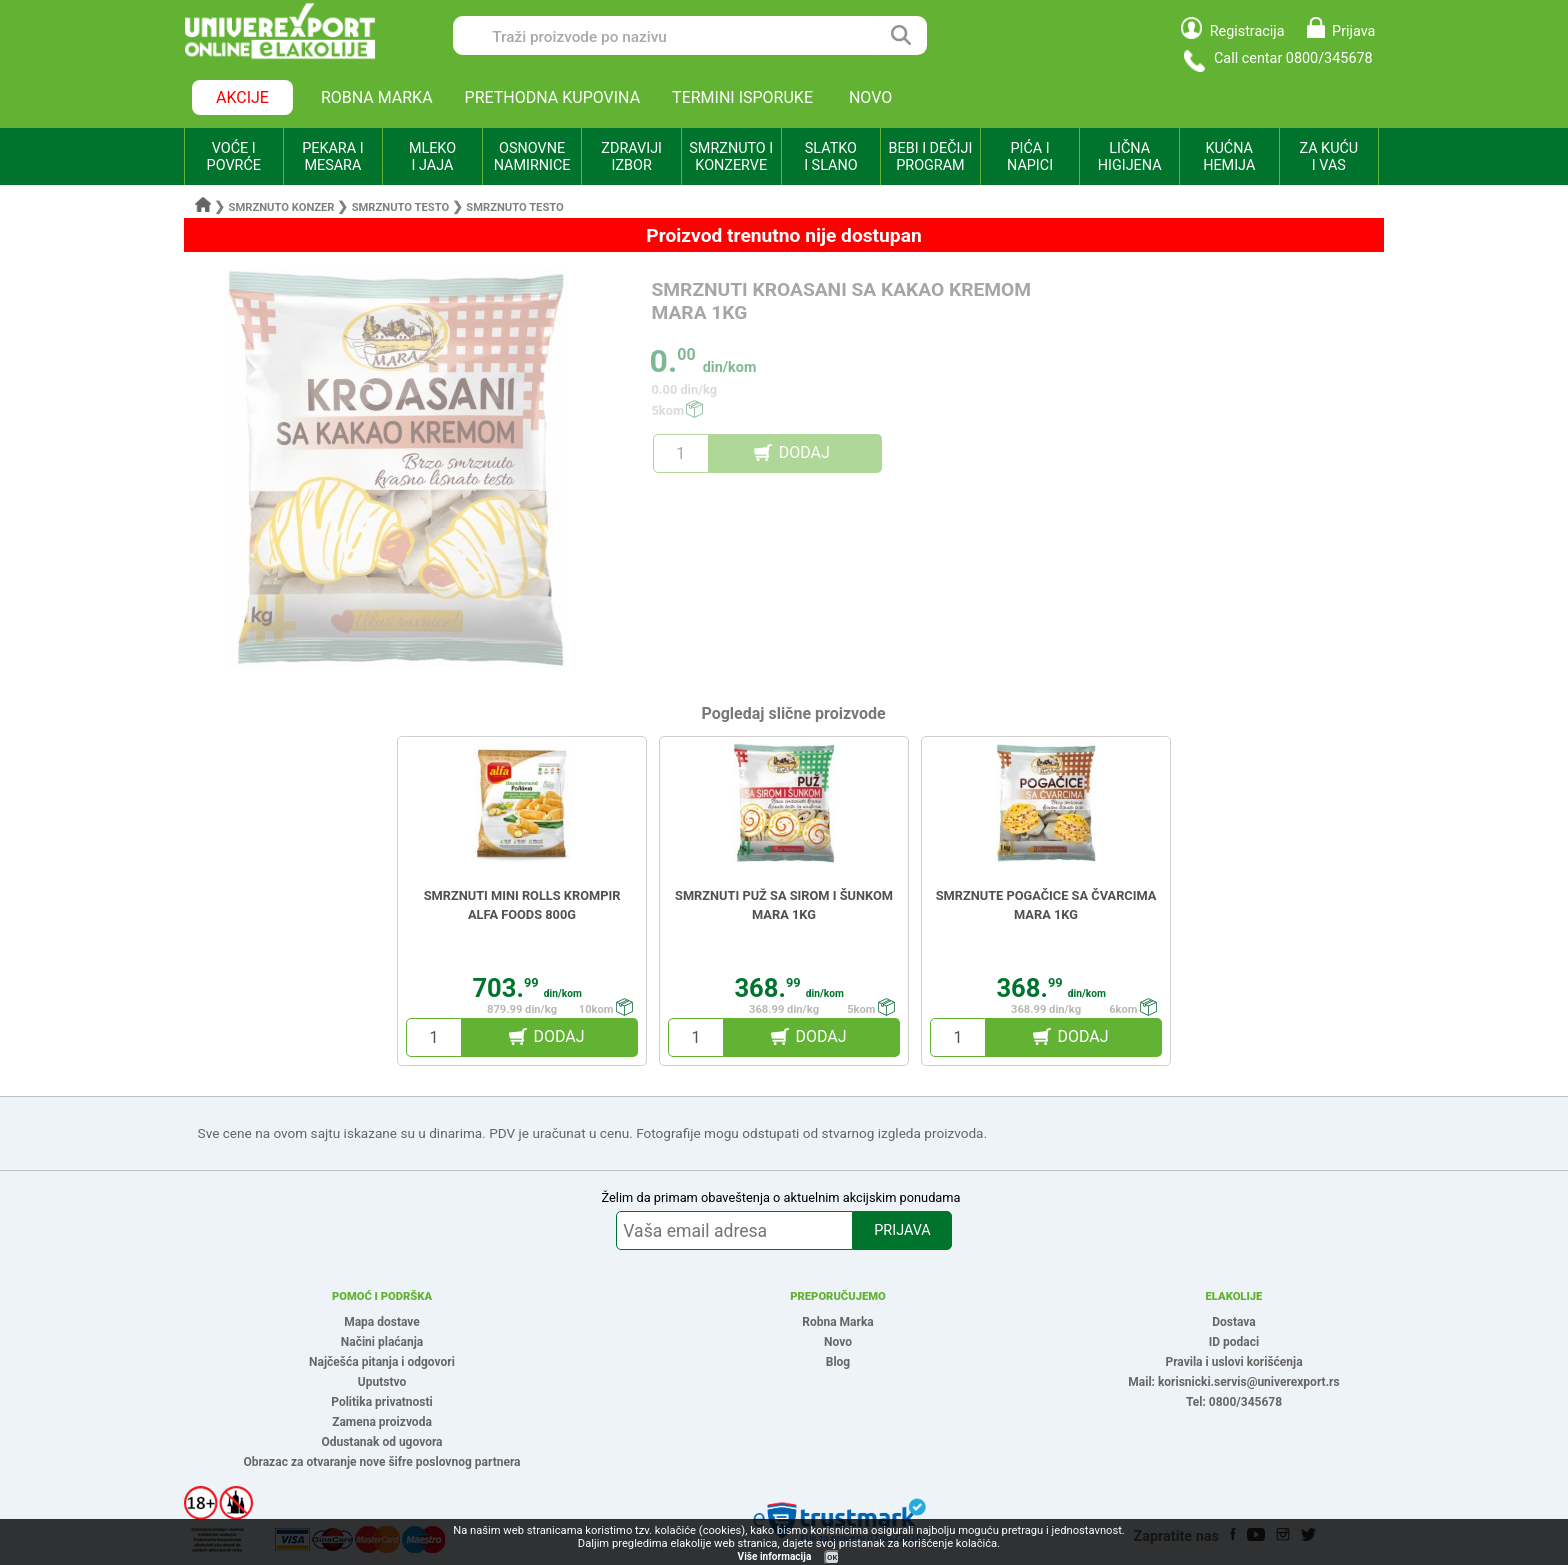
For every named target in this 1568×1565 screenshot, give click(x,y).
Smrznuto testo (402, 207)
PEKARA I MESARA (332, 157)
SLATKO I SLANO (830, 157)
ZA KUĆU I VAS (1328, 157)
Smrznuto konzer (282, 207)
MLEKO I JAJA (432, 157)
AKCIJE (242, 97)
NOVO (870, 97)
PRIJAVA (902, 1230)
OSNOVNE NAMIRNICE (532, 157)
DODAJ (804, 452)
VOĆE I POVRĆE (234, 157)
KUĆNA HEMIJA (1229, 157)
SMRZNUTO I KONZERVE (731, 157)
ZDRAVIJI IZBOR (631, 157)
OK (832, 1557)
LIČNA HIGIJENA (1130, 157)
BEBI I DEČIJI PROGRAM (931, 157)
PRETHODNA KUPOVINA (553, 97)
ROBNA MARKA (377, 97)
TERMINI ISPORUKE (742, 97)
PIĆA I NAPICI (1030, 157)
